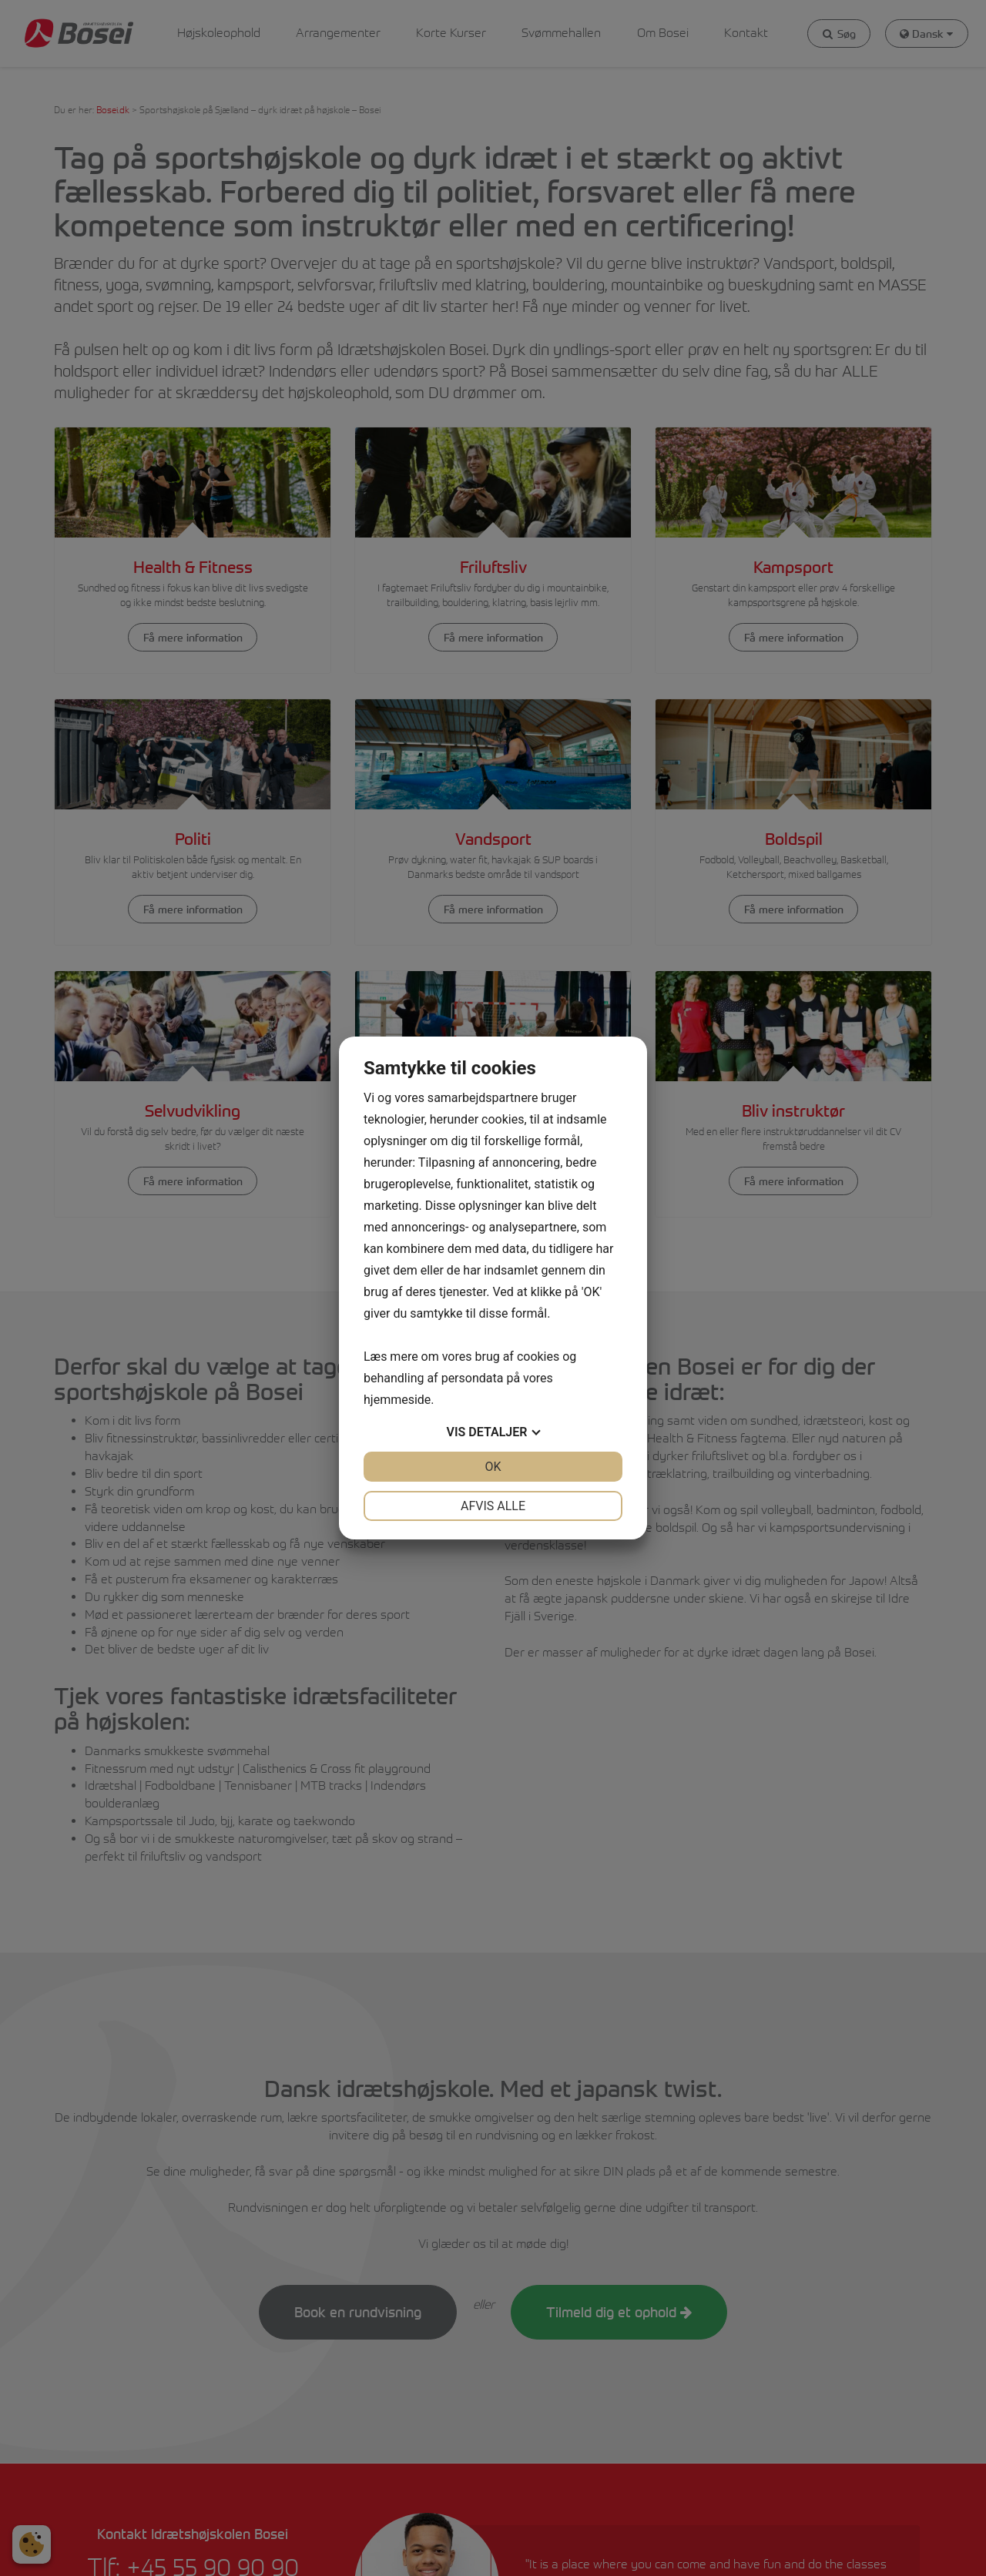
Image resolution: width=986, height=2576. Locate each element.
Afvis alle (493, 1506)
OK (493, 1466)
